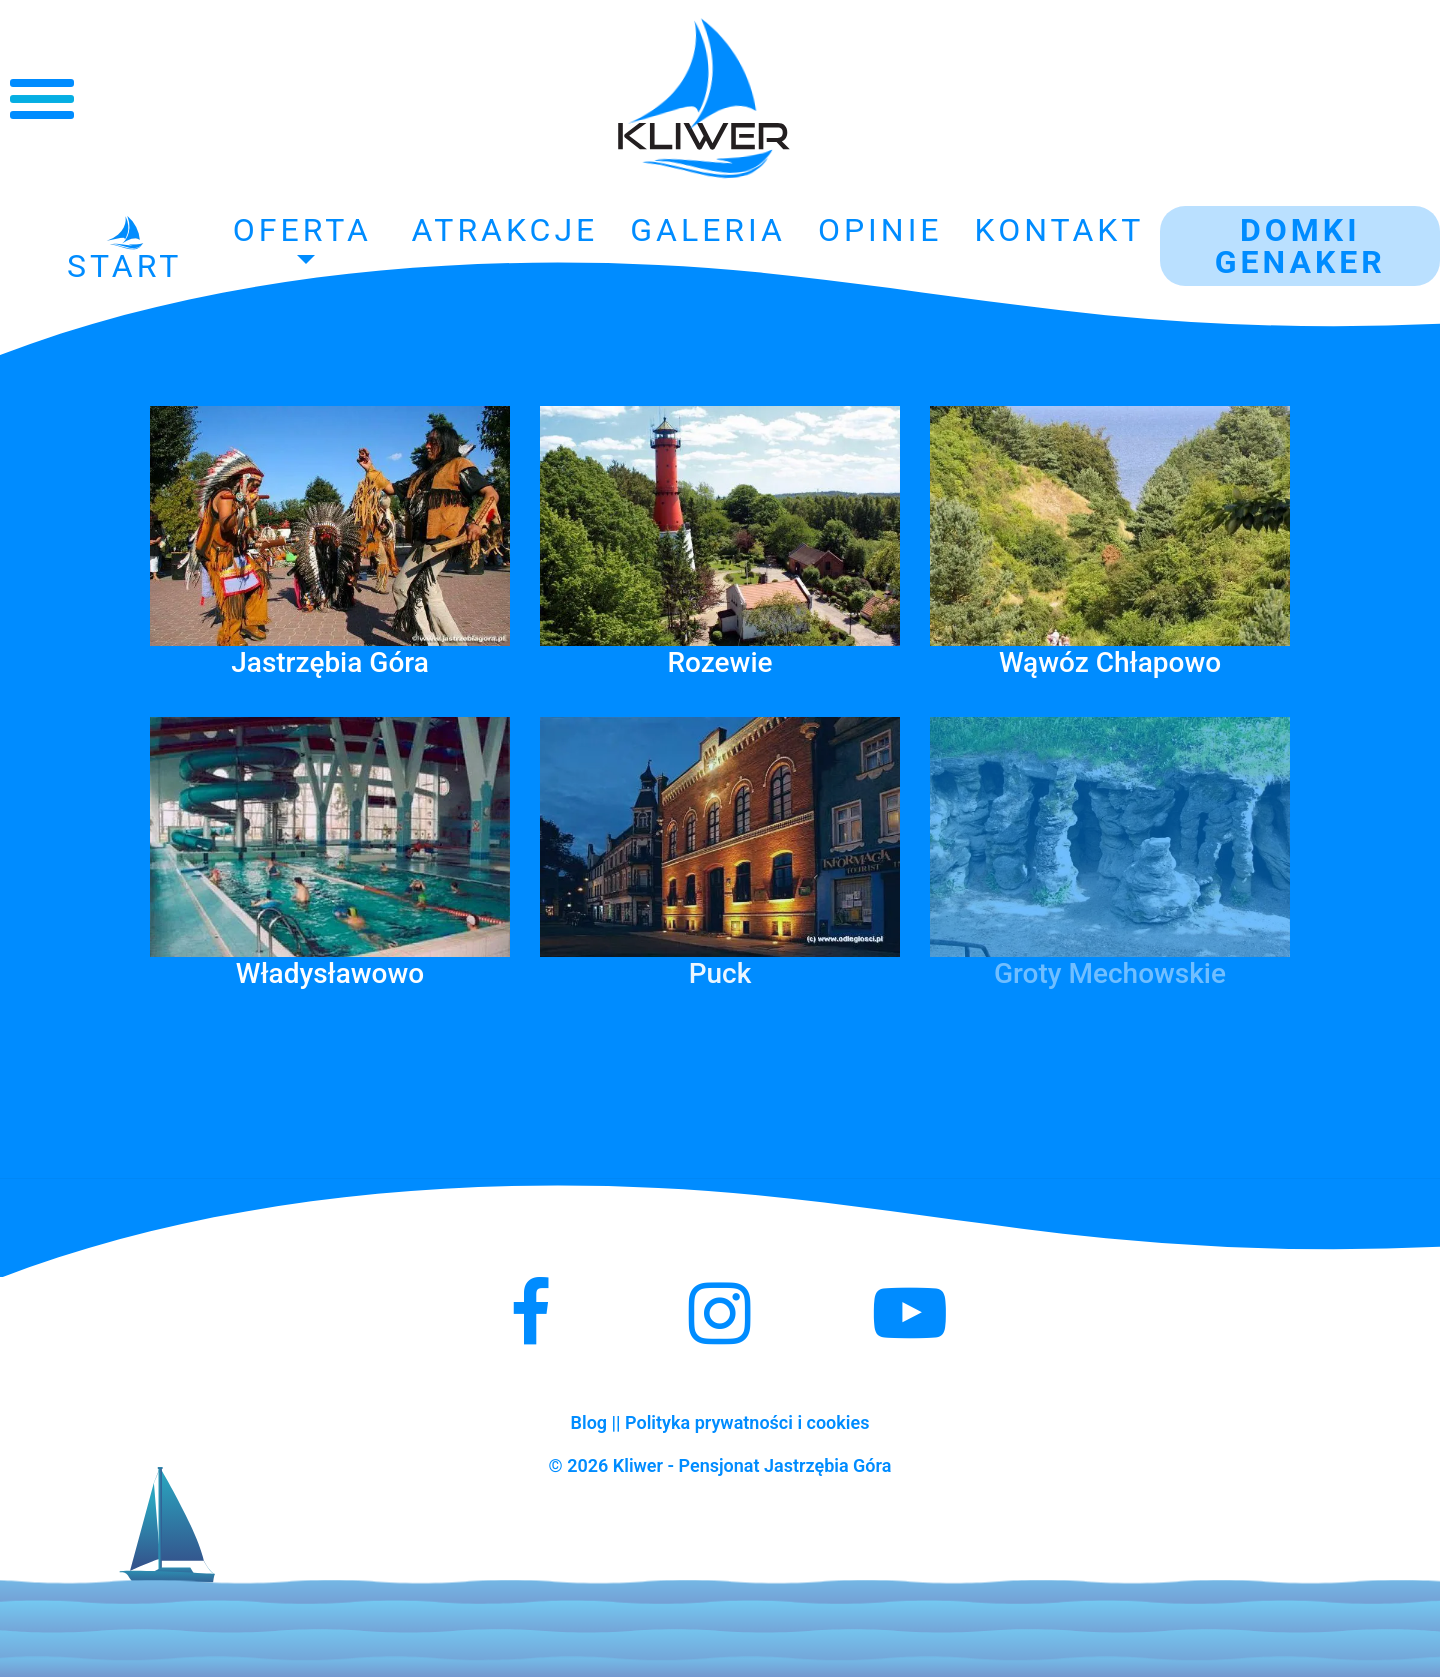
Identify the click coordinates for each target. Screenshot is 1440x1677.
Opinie (880, 230)
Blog (589, 1422)
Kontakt (1060, 230)
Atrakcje (504, 230)
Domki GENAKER (1300, 246)
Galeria (708, 230)
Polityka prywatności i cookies (747, 1422)
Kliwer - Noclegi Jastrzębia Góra (704, 99)
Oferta (302, 230)
